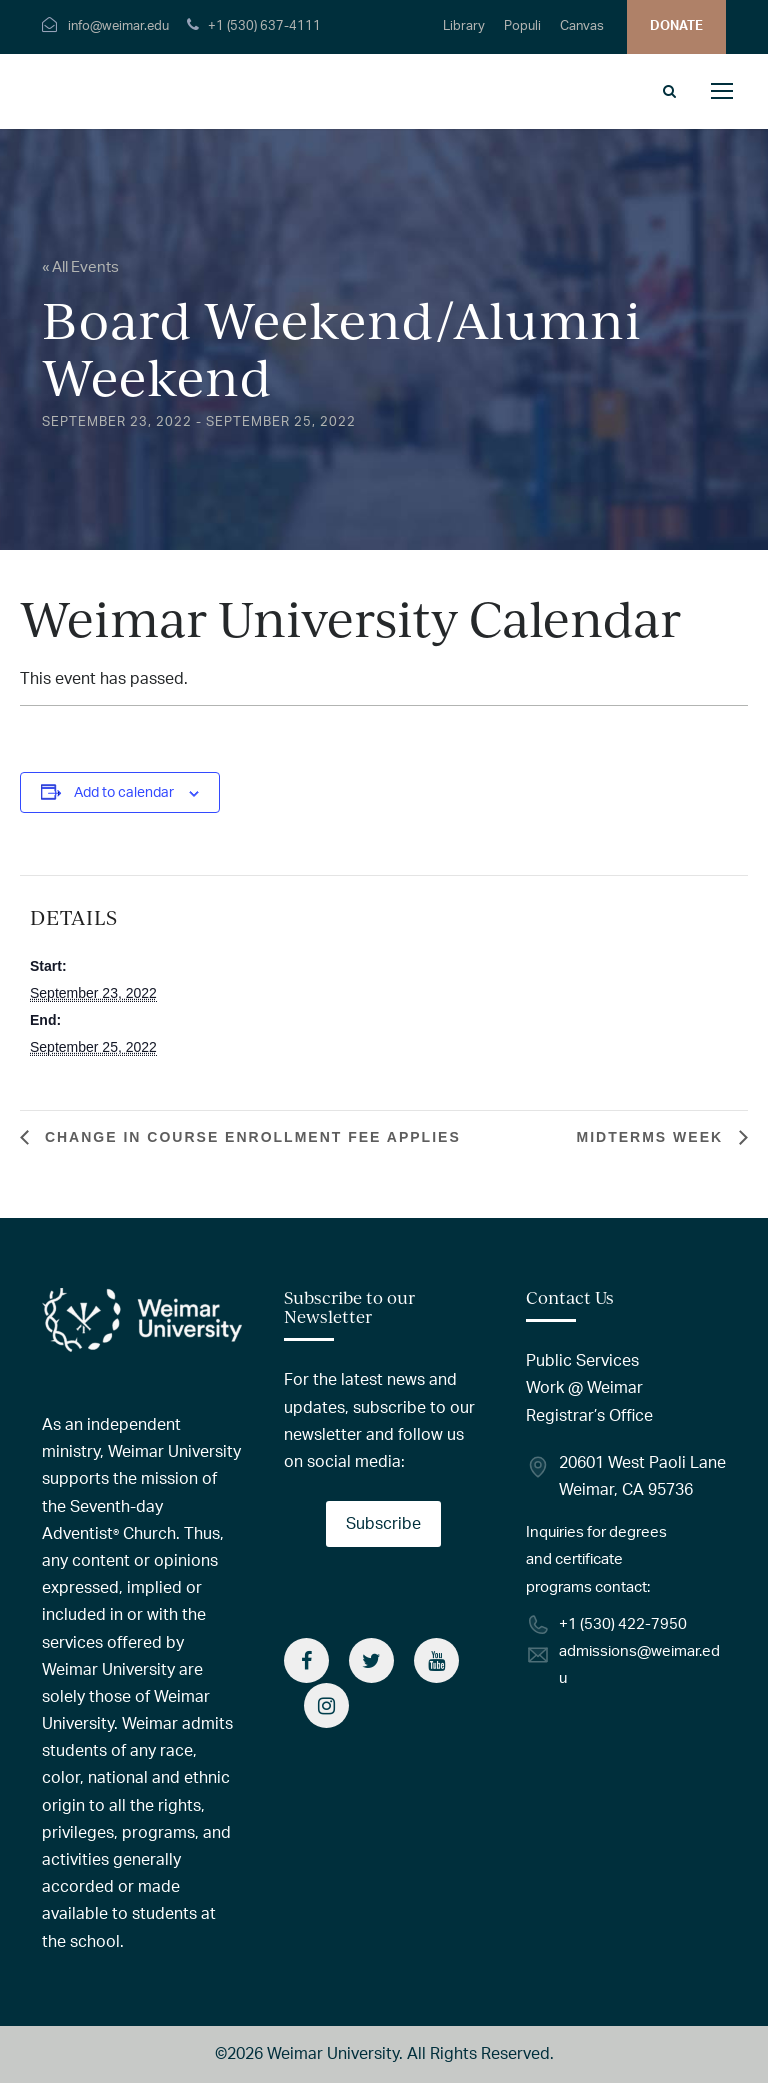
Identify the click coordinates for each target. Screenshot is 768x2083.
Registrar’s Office (589, 1416)
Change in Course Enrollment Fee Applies (250, 1137)
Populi (522, 26)
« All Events (80, 267)
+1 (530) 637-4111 (264, 26)
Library (464, 26)
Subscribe (383, 1524)
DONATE (676, 26)
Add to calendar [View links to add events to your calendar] (124, 793)
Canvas (582, 26)
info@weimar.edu (118, 26)
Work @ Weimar (584, 1388)
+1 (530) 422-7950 (623, 1624)
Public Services (582, 1361)
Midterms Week (653, 1137)
